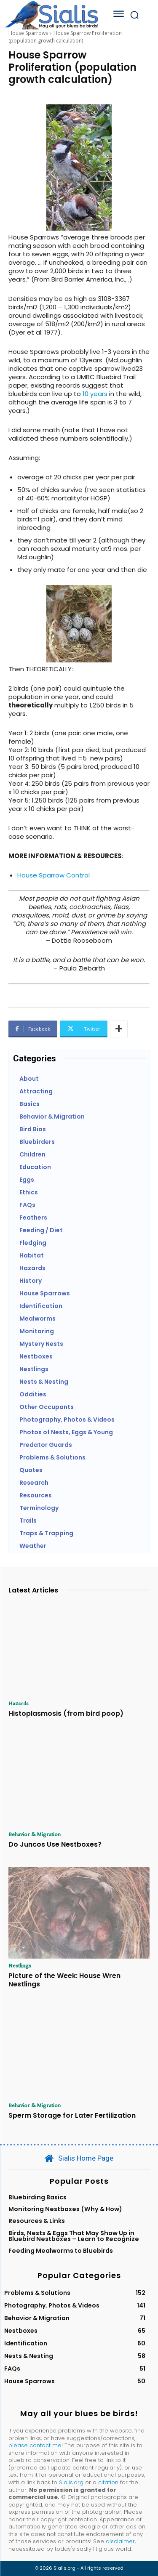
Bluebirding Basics (37, 2197)
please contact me (35, 2445)
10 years (95, 393)
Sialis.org (71, 2482)
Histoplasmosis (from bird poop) (65, 1713)
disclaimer (120, 2541)
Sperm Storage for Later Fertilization (72, 2115)
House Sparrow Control (53, 875)
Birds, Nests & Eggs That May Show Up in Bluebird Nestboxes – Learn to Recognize (73, 2236)
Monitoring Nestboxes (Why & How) (65, 2209)
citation (108, 2482)
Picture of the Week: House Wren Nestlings (64, 1979)
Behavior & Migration (34, 1834)
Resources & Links (36, 2221)
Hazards (18, 1703)
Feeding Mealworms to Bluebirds (60, 2250)
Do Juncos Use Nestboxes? (55, 1844)
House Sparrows (28, 33)
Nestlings (19, 1965)
